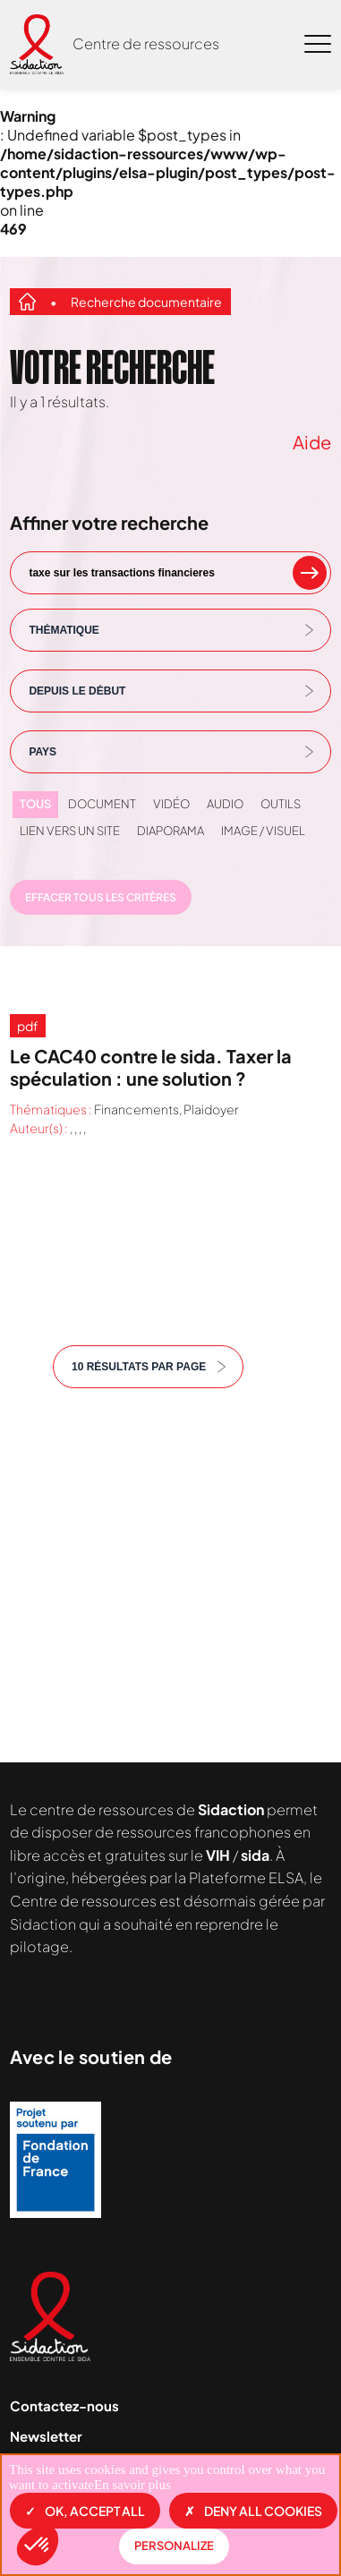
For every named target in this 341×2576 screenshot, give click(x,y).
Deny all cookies (253, 2511)
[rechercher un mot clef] (310, 573)
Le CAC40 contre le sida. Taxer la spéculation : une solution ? (151, 1067)
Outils (280, 804)
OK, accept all (85, 2511)
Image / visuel (263, 830)
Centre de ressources (145, 43)
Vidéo (171, 804)
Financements (136, 1109)
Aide (312, 442)
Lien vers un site (70, 830)
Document (102, 804)
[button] (37, 2545)
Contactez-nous (64, 2405)
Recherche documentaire (146, 302)
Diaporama (170, 830)
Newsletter (46, 2435)
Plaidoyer (211, 1109)
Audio (225, 804)
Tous (35, 804)
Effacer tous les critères (100, 897)
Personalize (174, 2545)
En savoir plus (132, 2485)
